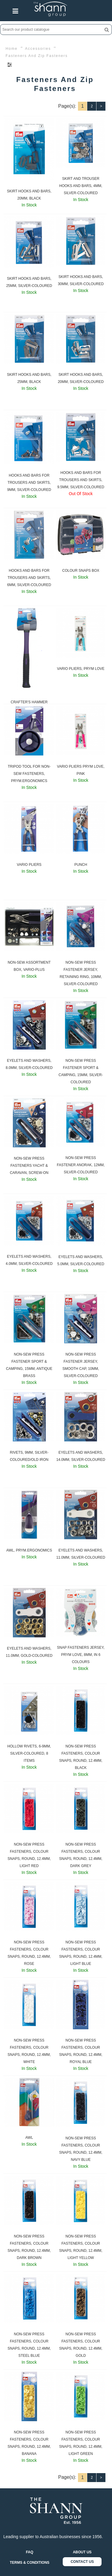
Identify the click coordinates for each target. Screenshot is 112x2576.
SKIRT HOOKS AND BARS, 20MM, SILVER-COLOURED (81, 378)
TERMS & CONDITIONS (30, 2562)
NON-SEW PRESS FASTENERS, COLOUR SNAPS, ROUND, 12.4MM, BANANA (29, 2443)
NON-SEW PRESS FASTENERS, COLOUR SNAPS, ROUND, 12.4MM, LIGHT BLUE (80, 1953)
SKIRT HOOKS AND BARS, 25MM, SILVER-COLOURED (29, 282)
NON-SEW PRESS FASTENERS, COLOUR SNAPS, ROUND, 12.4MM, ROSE (29, 1953)
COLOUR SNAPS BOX (80, 570)
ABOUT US (82, 2552)
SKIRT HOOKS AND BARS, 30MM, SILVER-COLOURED (81, 280)
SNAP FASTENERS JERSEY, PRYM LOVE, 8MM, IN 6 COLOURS (81, 1654)
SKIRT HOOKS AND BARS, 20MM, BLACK (29, 194)
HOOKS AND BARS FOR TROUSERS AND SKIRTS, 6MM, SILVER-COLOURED (29, 577)
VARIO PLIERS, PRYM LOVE (81, 669)
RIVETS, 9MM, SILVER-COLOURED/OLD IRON (29, 1456)
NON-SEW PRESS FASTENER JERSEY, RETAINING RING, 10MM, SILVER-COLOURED (81, 973)
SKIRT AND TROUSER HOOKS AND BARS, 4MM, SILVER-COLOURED (80, 186)
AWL (29, 2137)
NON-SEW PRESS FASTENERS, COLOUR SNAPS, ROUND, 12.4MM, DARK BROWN (29, 2247)
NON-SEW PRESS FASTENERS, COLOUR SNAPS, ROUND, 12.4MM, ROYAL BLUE (80, 2051)
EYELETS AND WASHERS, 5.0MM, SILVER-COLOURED (80, 1260)
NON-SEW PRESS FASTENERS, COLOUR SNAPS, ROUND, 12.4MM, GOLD (80, 2345)
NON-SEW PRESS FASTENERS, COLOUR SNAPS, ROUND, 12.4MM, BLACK (80, 1757)
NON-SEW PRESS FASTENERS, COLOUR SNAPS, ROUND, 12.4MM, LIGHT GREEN (80, 2443)
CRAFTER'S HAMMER (29, 702)
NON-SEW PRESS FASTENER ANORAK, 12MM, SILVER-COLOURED (81, 1165)
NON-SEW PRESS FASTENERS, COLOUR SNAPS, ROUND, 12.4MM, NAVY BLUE (80, 2149)
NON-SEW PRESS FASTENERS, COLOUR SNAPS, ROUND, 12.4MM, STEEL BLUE (29, 2345)
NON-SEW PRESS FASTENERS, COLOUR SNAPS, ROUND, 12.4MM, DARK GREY (80, 1855)
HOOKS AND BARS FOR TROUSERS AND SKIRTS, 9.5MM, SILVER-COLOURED (80, 480)
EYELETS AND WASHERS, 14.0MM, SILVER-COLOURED (80, 1456)
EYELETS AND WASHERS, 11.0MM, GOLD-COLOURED (29, 1652)
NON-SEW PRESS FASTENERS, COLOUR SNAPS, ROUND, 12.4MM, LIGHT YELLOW (80, 2247)
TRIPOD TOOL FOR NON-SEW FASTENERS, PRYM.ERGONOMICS (29, 773)
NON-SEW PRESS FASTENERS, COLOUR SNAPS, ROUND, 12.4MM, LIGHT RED (29, 1855)
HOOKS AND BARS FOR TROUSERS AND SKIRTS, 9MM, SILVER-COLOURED (29, 482)
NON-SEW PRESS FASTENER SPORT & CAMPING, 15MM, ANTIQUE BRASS (29, 1365)
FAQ (29, 2552)
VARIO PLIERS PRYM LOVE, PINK (81, 770)
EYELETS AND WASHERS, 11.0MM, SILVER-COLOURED (80, 1554)
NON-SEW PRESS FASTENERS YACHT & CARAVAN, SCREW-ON (29, 1165)
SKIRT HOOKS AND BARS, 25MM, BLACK (29, 378)
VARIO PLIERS (29, 865)
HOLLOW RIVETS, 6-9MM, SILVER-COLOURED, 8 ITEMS (29, 1753)
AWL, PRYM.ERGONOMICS (29, 1550)
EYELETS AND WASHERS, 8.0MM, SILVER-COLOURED (29, 1064)
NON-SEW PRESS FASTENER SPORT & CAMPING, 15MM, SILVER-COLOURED (81, 1071)
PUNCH (80, 865)
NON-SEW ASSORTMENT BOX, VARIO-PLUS (29, 966)
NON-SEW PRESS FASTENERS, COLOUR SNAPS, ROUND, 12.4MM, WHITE (29, 2051)
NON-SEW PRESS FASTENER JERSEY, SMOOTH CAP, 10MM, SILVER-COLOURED (80, 1365)
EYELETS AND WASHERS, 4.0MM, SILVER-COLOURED (29, 1260)
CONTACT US (82, 2562)
